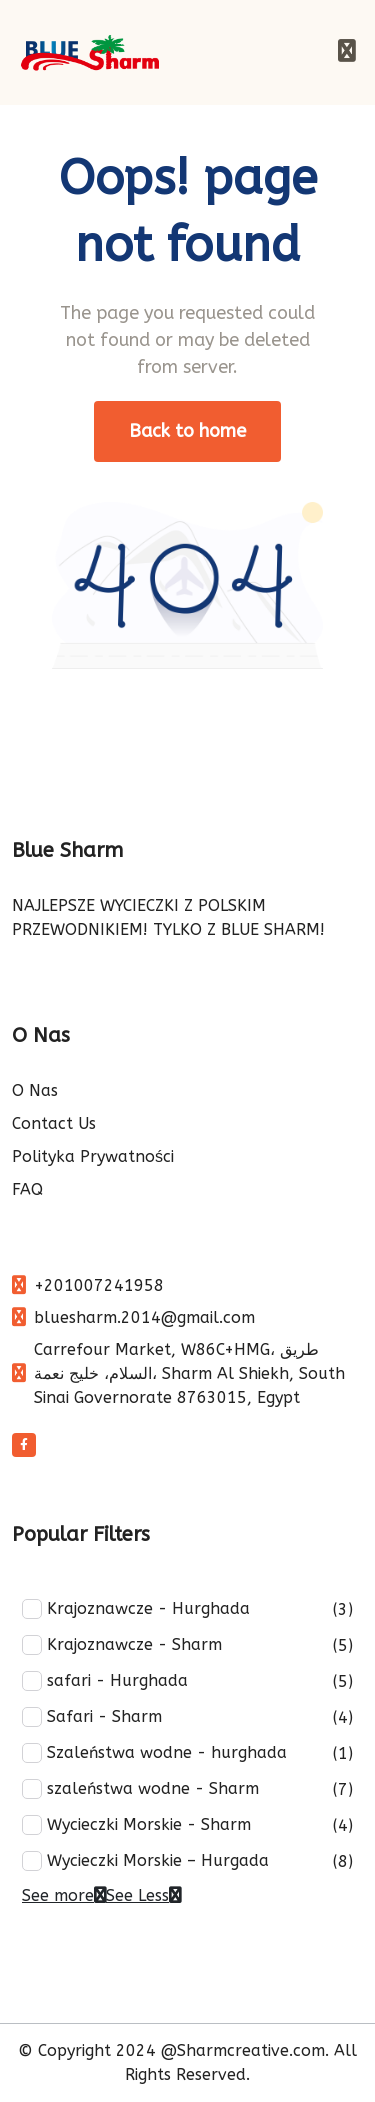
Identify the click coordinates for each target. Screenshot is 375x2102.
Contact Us (54, 1123)
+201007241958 (99, 1285)
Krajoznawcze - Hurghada (136, 1609)
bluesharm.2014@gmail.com (144, 1317)
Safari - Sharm (92, 1717)
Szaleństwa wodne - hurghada (154, 1753)
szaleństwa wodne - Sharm (140, 1789)
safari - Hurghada (105, 1681)
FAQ (27, 1189)
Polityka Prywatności (93, 1156)
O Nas (35, 1090)
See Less (143, 1895)
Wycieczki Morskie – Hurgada (145, 1861)
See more (64, 1895)
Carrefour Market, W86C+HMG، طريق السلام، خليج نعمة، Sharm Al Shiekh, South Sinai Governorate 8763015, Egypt (189, 1373)
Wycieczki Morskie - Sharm (136, 1825)
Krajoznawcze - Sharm (122, 1645)
